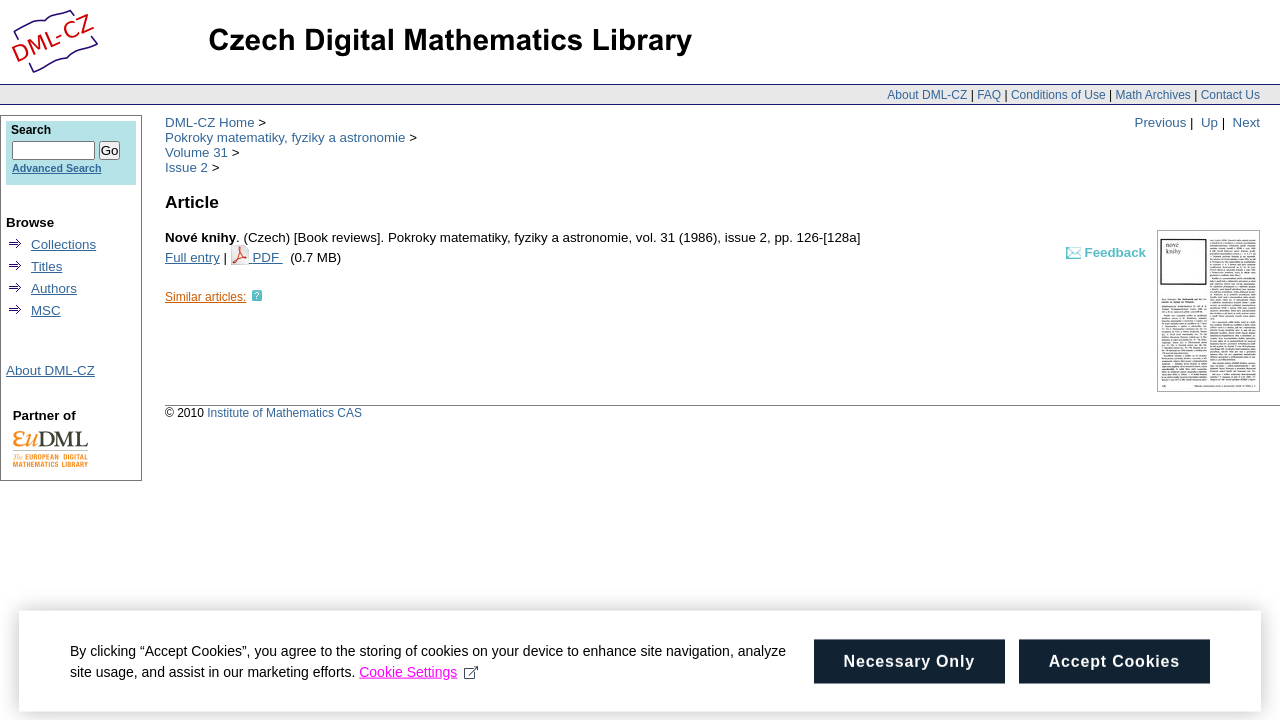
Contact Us (1230, 95)
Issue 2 (186, 167)
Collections (63, 244)
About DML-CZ (927, 95)
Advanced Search (56, 168)
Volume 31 (196, 152)
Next (1246, 122)
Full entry (192, 257)
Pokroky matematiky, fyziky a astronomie (285, 137)
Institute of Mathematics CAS (284, 413)
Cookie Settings (418, 686)
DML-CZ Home (210, 122)
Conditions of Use (1058, 95)
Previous (1161, 122)
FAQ (989, 95)
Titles (46, 266)
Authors (54, 288)
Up (1209, 122)
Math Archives (1152, 95)
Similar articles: (205, 297)
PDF (267, 257)
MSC (46, 310)
